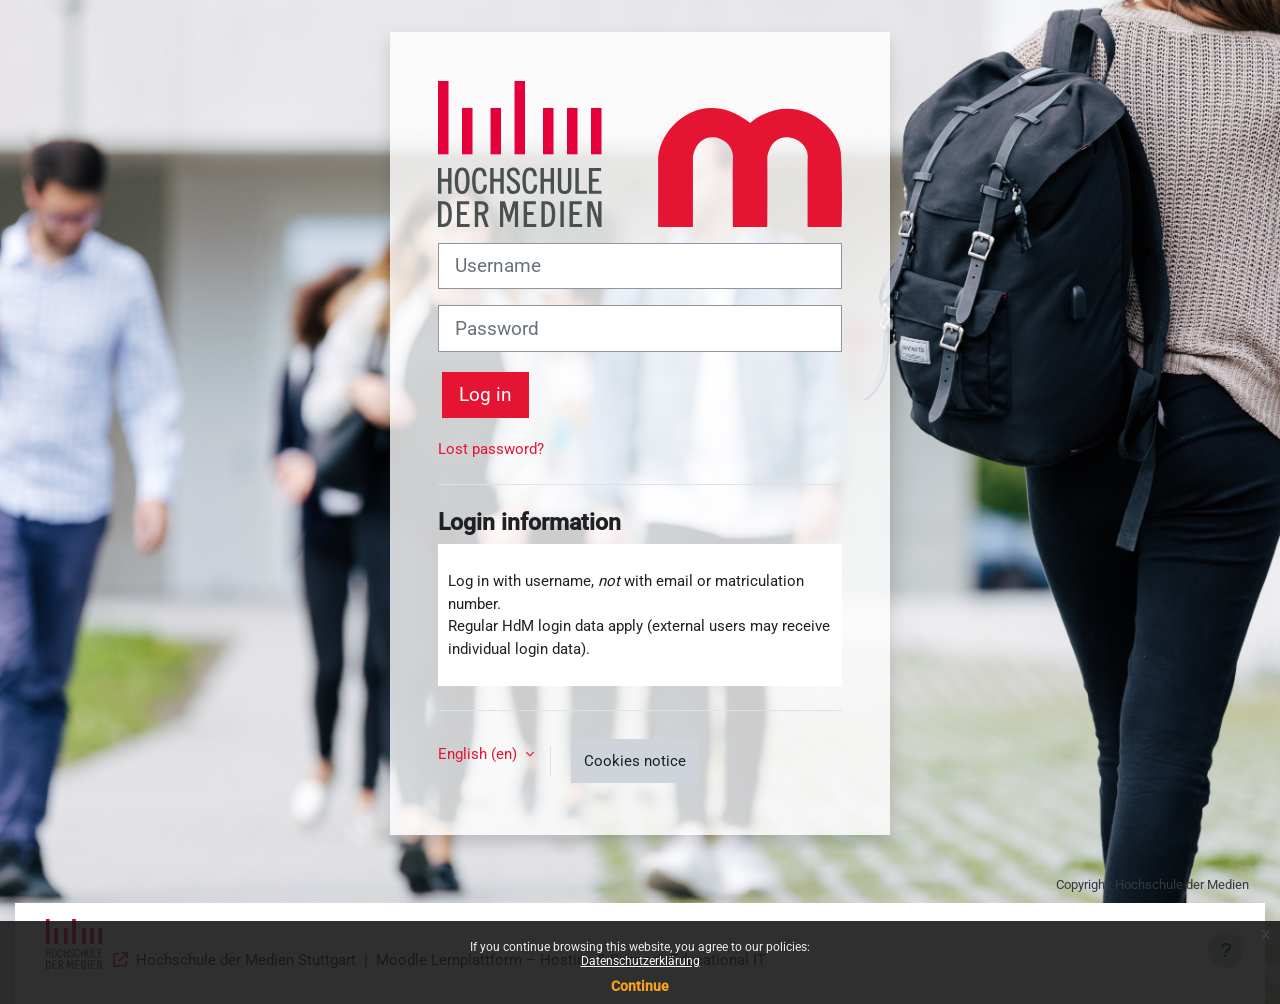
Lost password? (491, 449)
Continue (640, 986)
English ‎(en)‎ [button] (479, 754)
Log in (485, 395)
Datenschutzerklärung (640, 961)
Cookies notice (635, 761)
